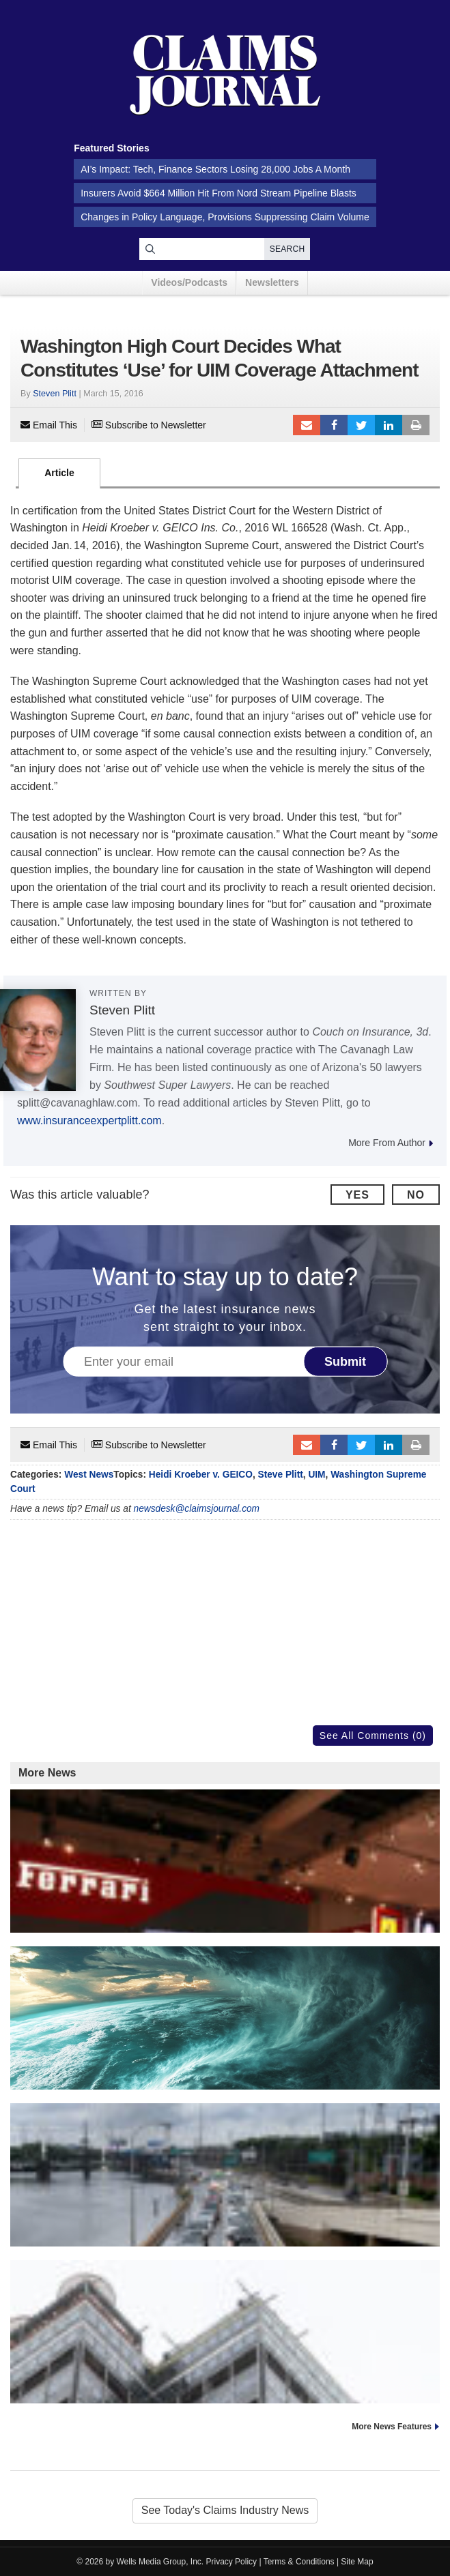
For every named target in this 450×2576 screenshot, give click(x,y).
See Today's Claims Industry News (225, 2510)
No (416, 1195)
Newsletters (272, 282)
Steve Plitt (280, 1474)
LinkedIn (388, 425)
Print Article (416, 425)
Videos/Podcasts (189, 282)
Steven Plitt (54, 393)
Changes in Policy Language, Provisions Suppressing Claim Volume (225, 216)
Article (59, 472)
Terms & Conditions (299, 2561)
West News (88, 1474)
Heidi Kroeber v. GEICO (201, 1474)
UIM (316, 1474)
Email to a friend (306, 425)
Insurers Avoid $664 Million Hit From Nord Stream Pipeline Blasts (218, 193)
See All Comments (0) (373, 1735)
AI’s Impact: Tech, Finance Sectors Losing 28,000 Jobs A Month (215, 169)
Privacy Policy (231, 2561)
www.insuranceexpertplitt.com (89, 1120)
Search (287, 249)
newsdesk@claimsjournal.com (197, 1509)
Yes (357, 1195)
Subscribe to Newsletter (149, 425)
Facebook (334, 425)
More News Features (392, 2426)
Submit (345, 1361)
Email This (48, 425)
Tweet (361, 425)
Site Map (357, 2561)
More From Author (390, 1142)
